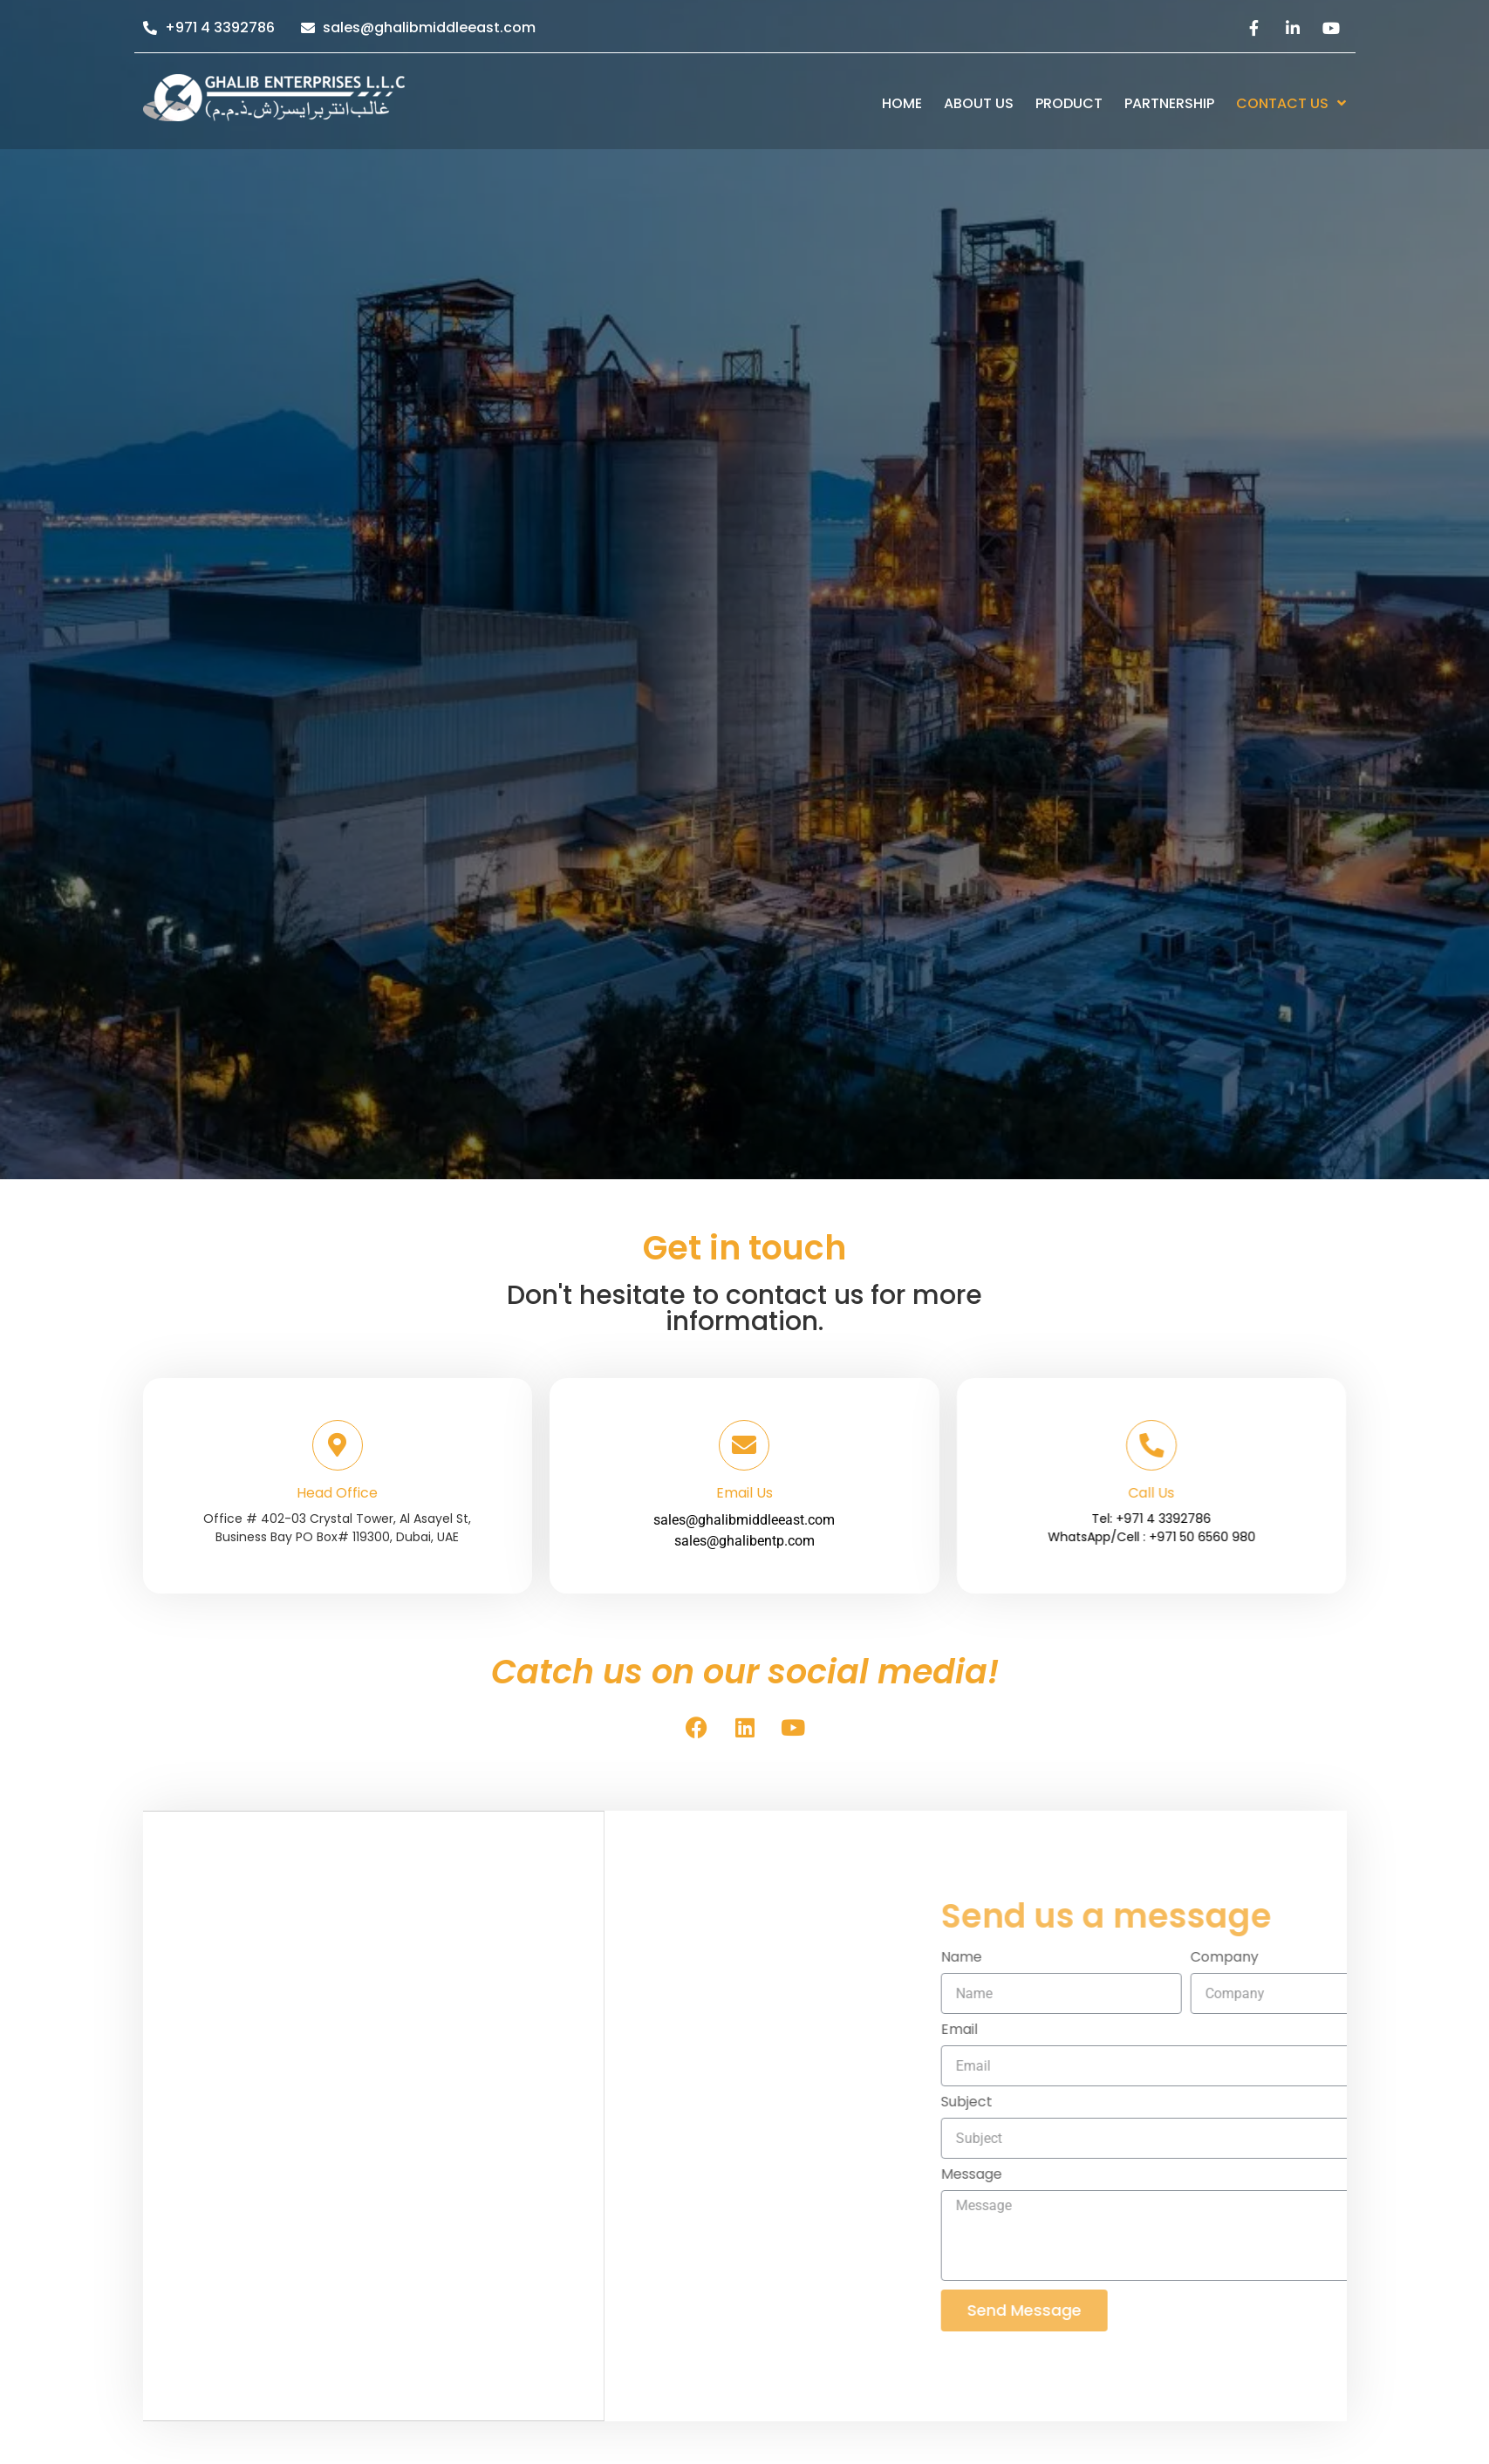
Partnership (1169, 103)
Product (1069, 103)
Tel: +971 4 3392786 (1224, 1518)
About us (979, 103)
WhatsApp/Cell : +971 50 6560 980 (1224, 1537)
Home (902, 103)
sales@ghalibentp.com (744, 1499)
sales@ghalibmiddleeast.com (744, 1478)
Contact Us (1291, 103)
